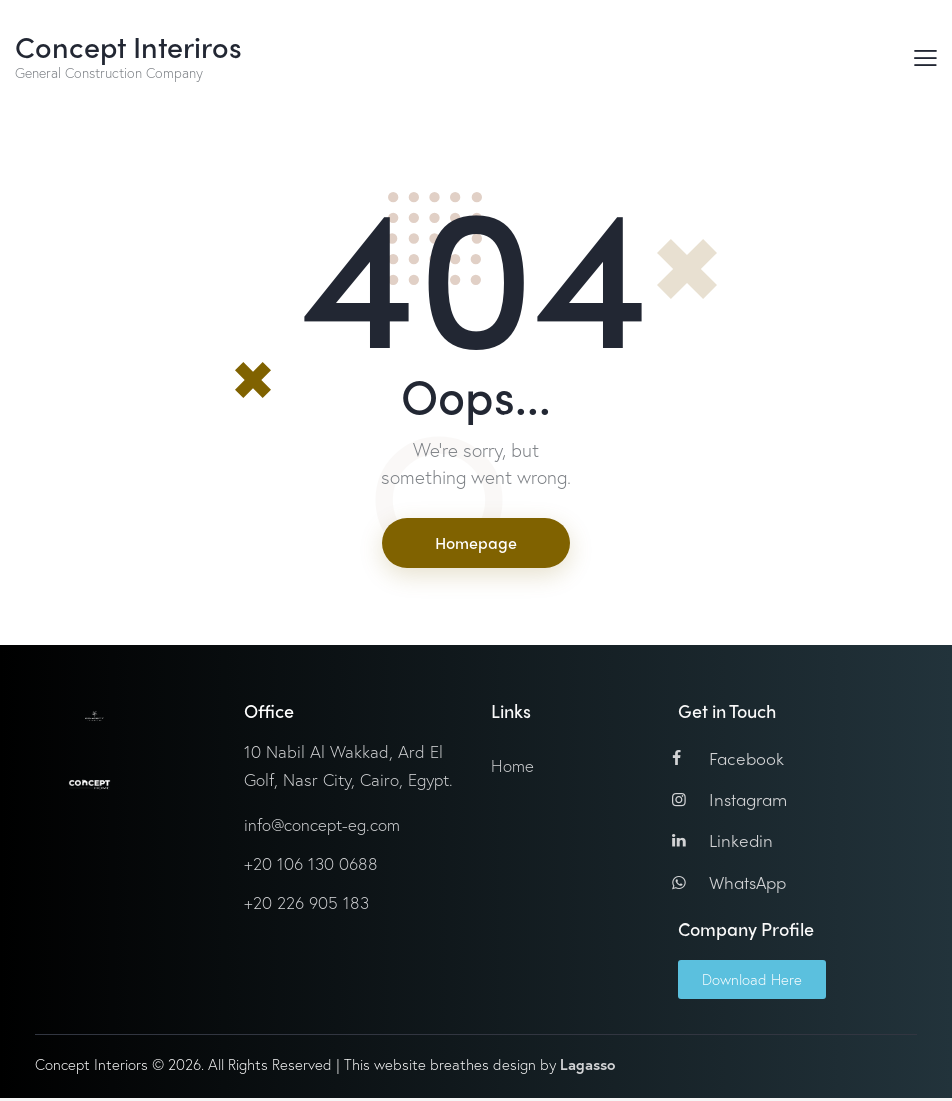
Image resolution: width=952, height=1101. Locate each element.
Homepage (476, 543)
